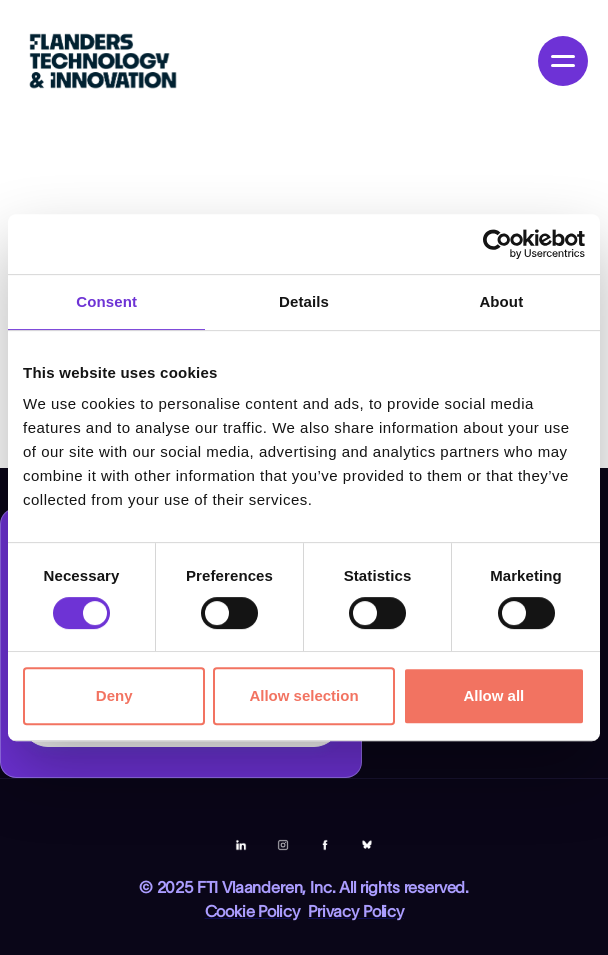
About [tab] (501, 301)
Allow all (493, 695)
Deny (114, 695)
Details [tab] (304, 301)
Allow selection (303, 695)
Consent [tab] (106, 301)
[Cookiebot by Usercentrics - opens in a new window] (497, 244)
